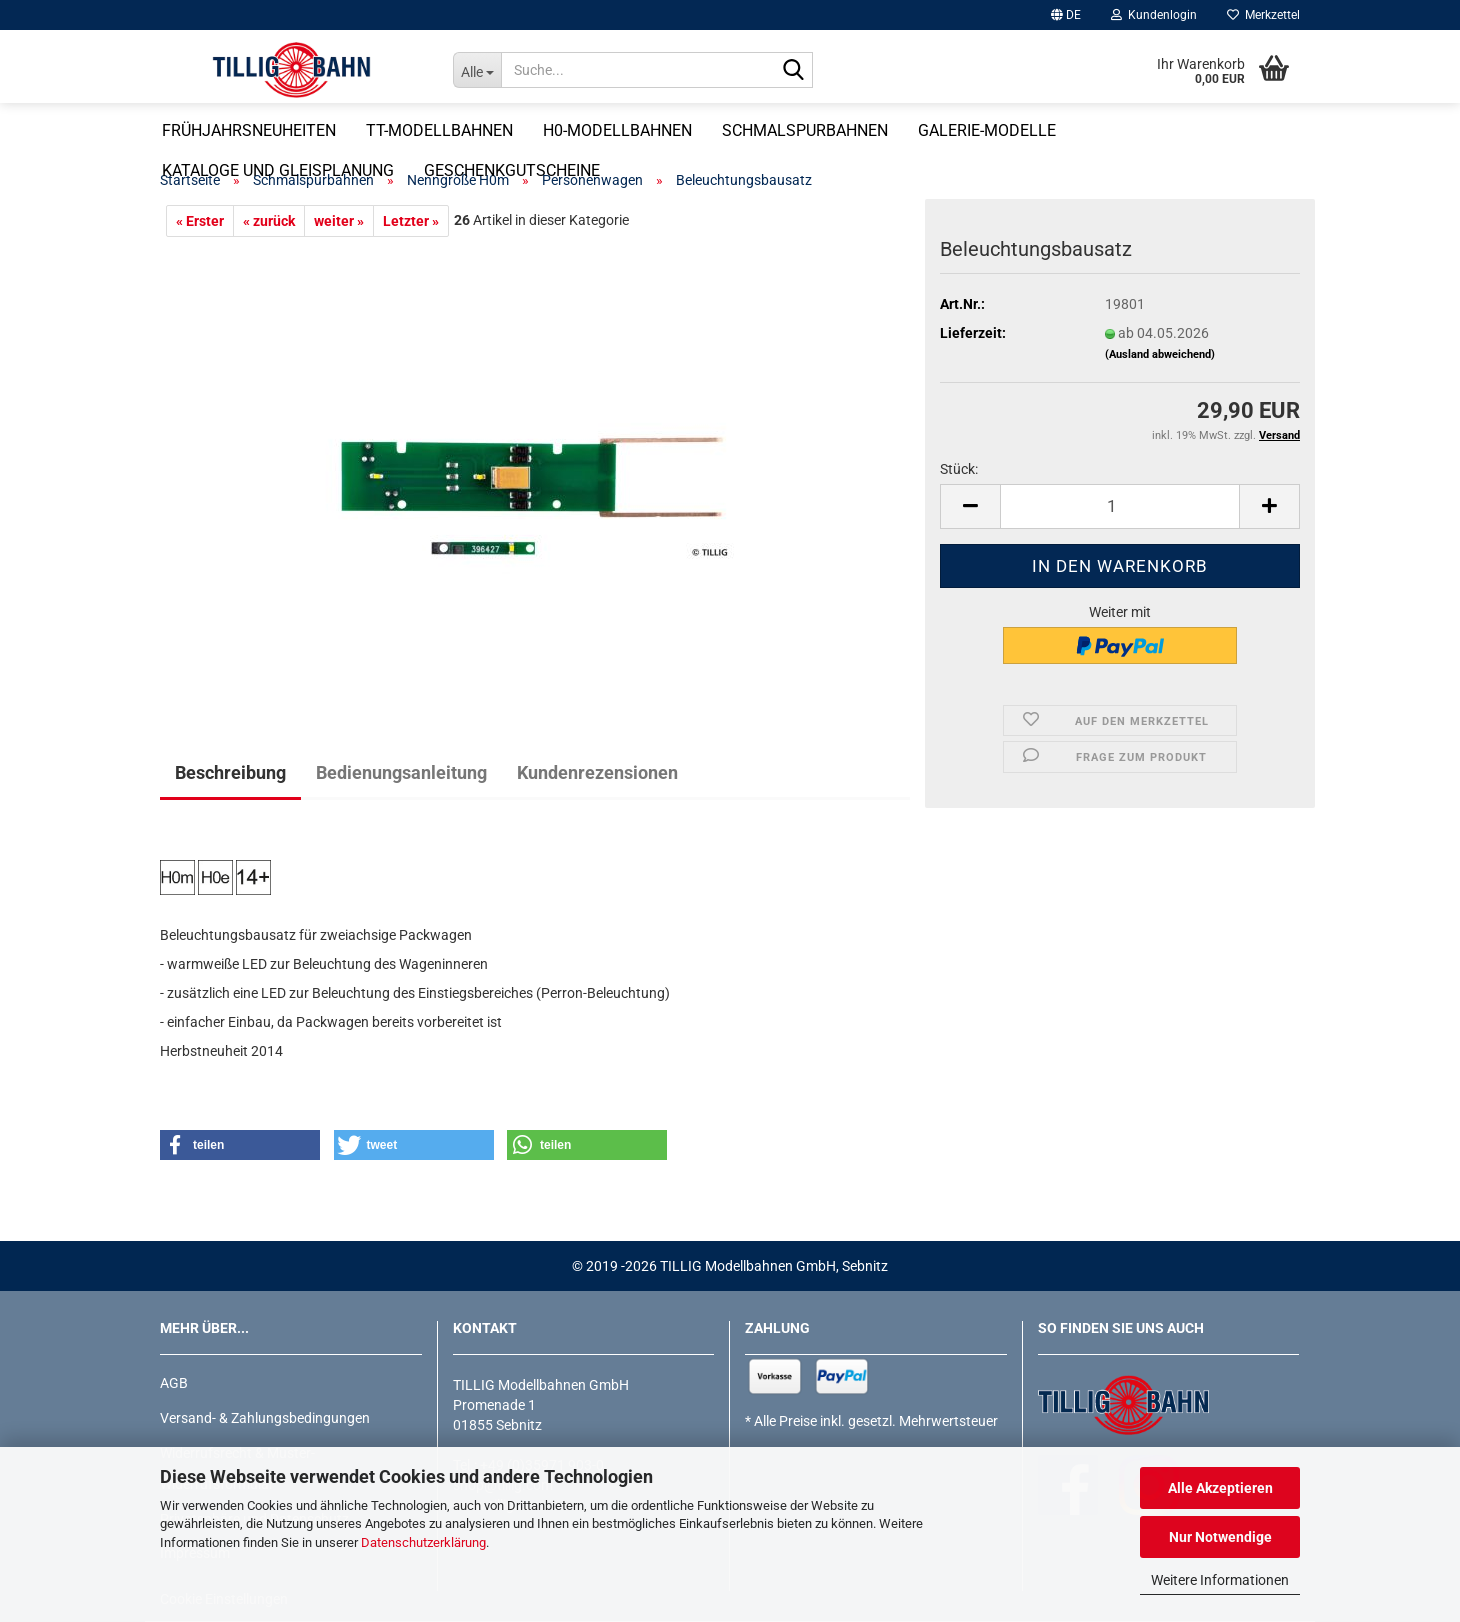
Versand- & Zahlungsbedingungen (265, 1418)
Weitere (1193, 130)
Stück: (959, 469)
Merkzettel (1263, 15)
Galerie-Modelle (1062, 130)
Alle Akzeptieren (1220, 1488)
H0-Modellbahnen (692, 130)
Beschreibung (230, 772)
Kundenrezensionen (597, 772)
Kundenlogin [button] (1154, 15)
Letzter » (411, 221)
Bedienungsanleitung (401, 772)
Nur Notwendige (1220, 1537)
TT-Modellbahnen (514, 130)
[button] (1066, 15)
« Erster (200, 221)
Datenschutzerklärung (423, 1542)
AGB (174, 1383)
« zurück (269, 221)
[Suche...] (477, 70)
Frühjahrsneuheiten (324, 130)
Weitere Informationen (1220, 1580)
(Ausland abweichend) (1160, 354)
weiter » (339, 221)
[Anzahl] (1120, 506)
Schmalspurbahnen (880, 130)
